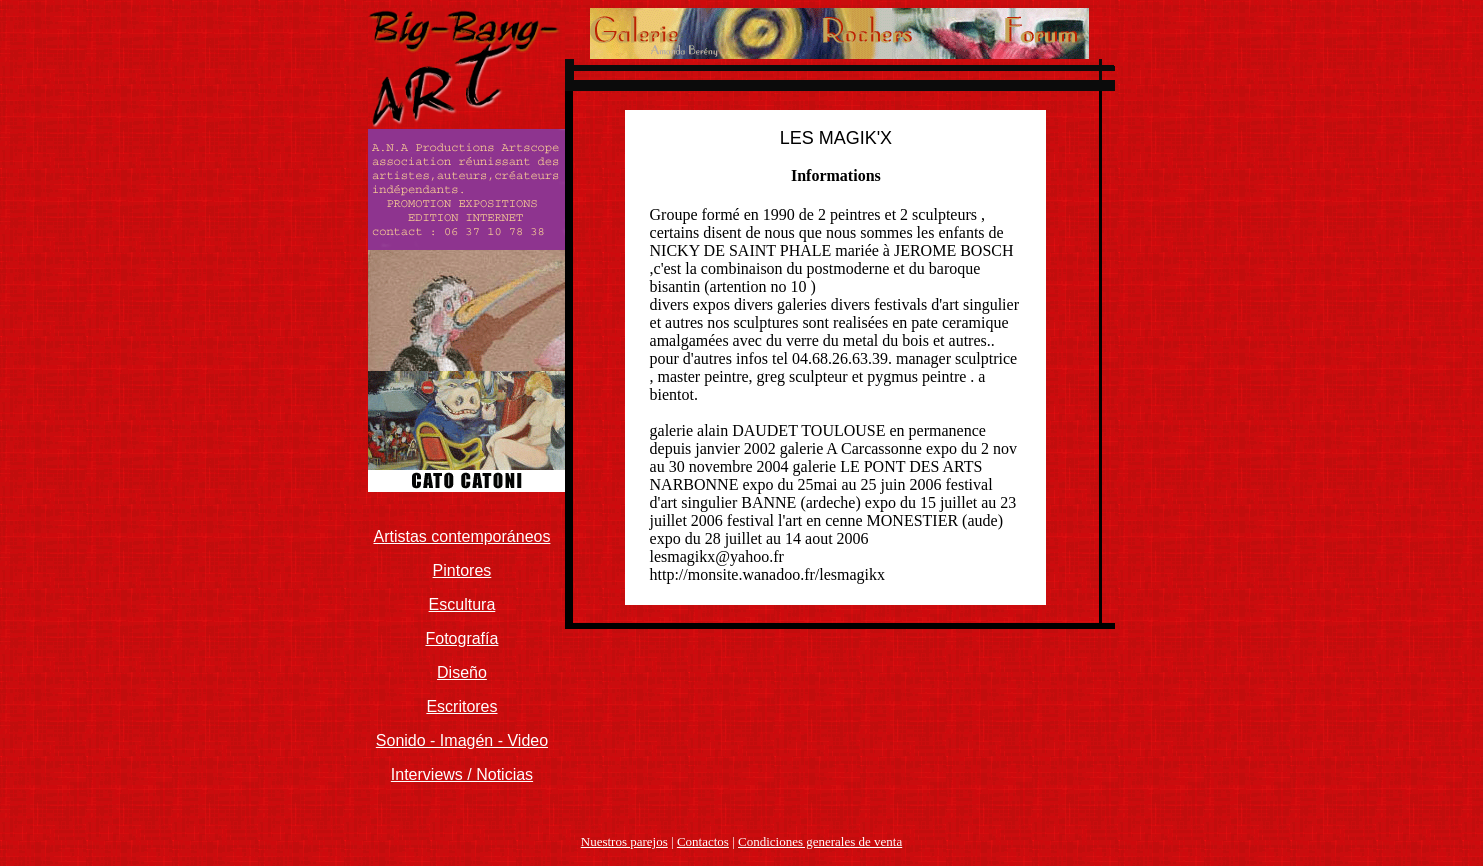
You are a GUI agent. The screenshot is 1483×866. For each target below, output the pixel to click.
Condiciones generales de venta (820, 841)
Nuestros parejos (624, 841)
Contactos (703, 841)
